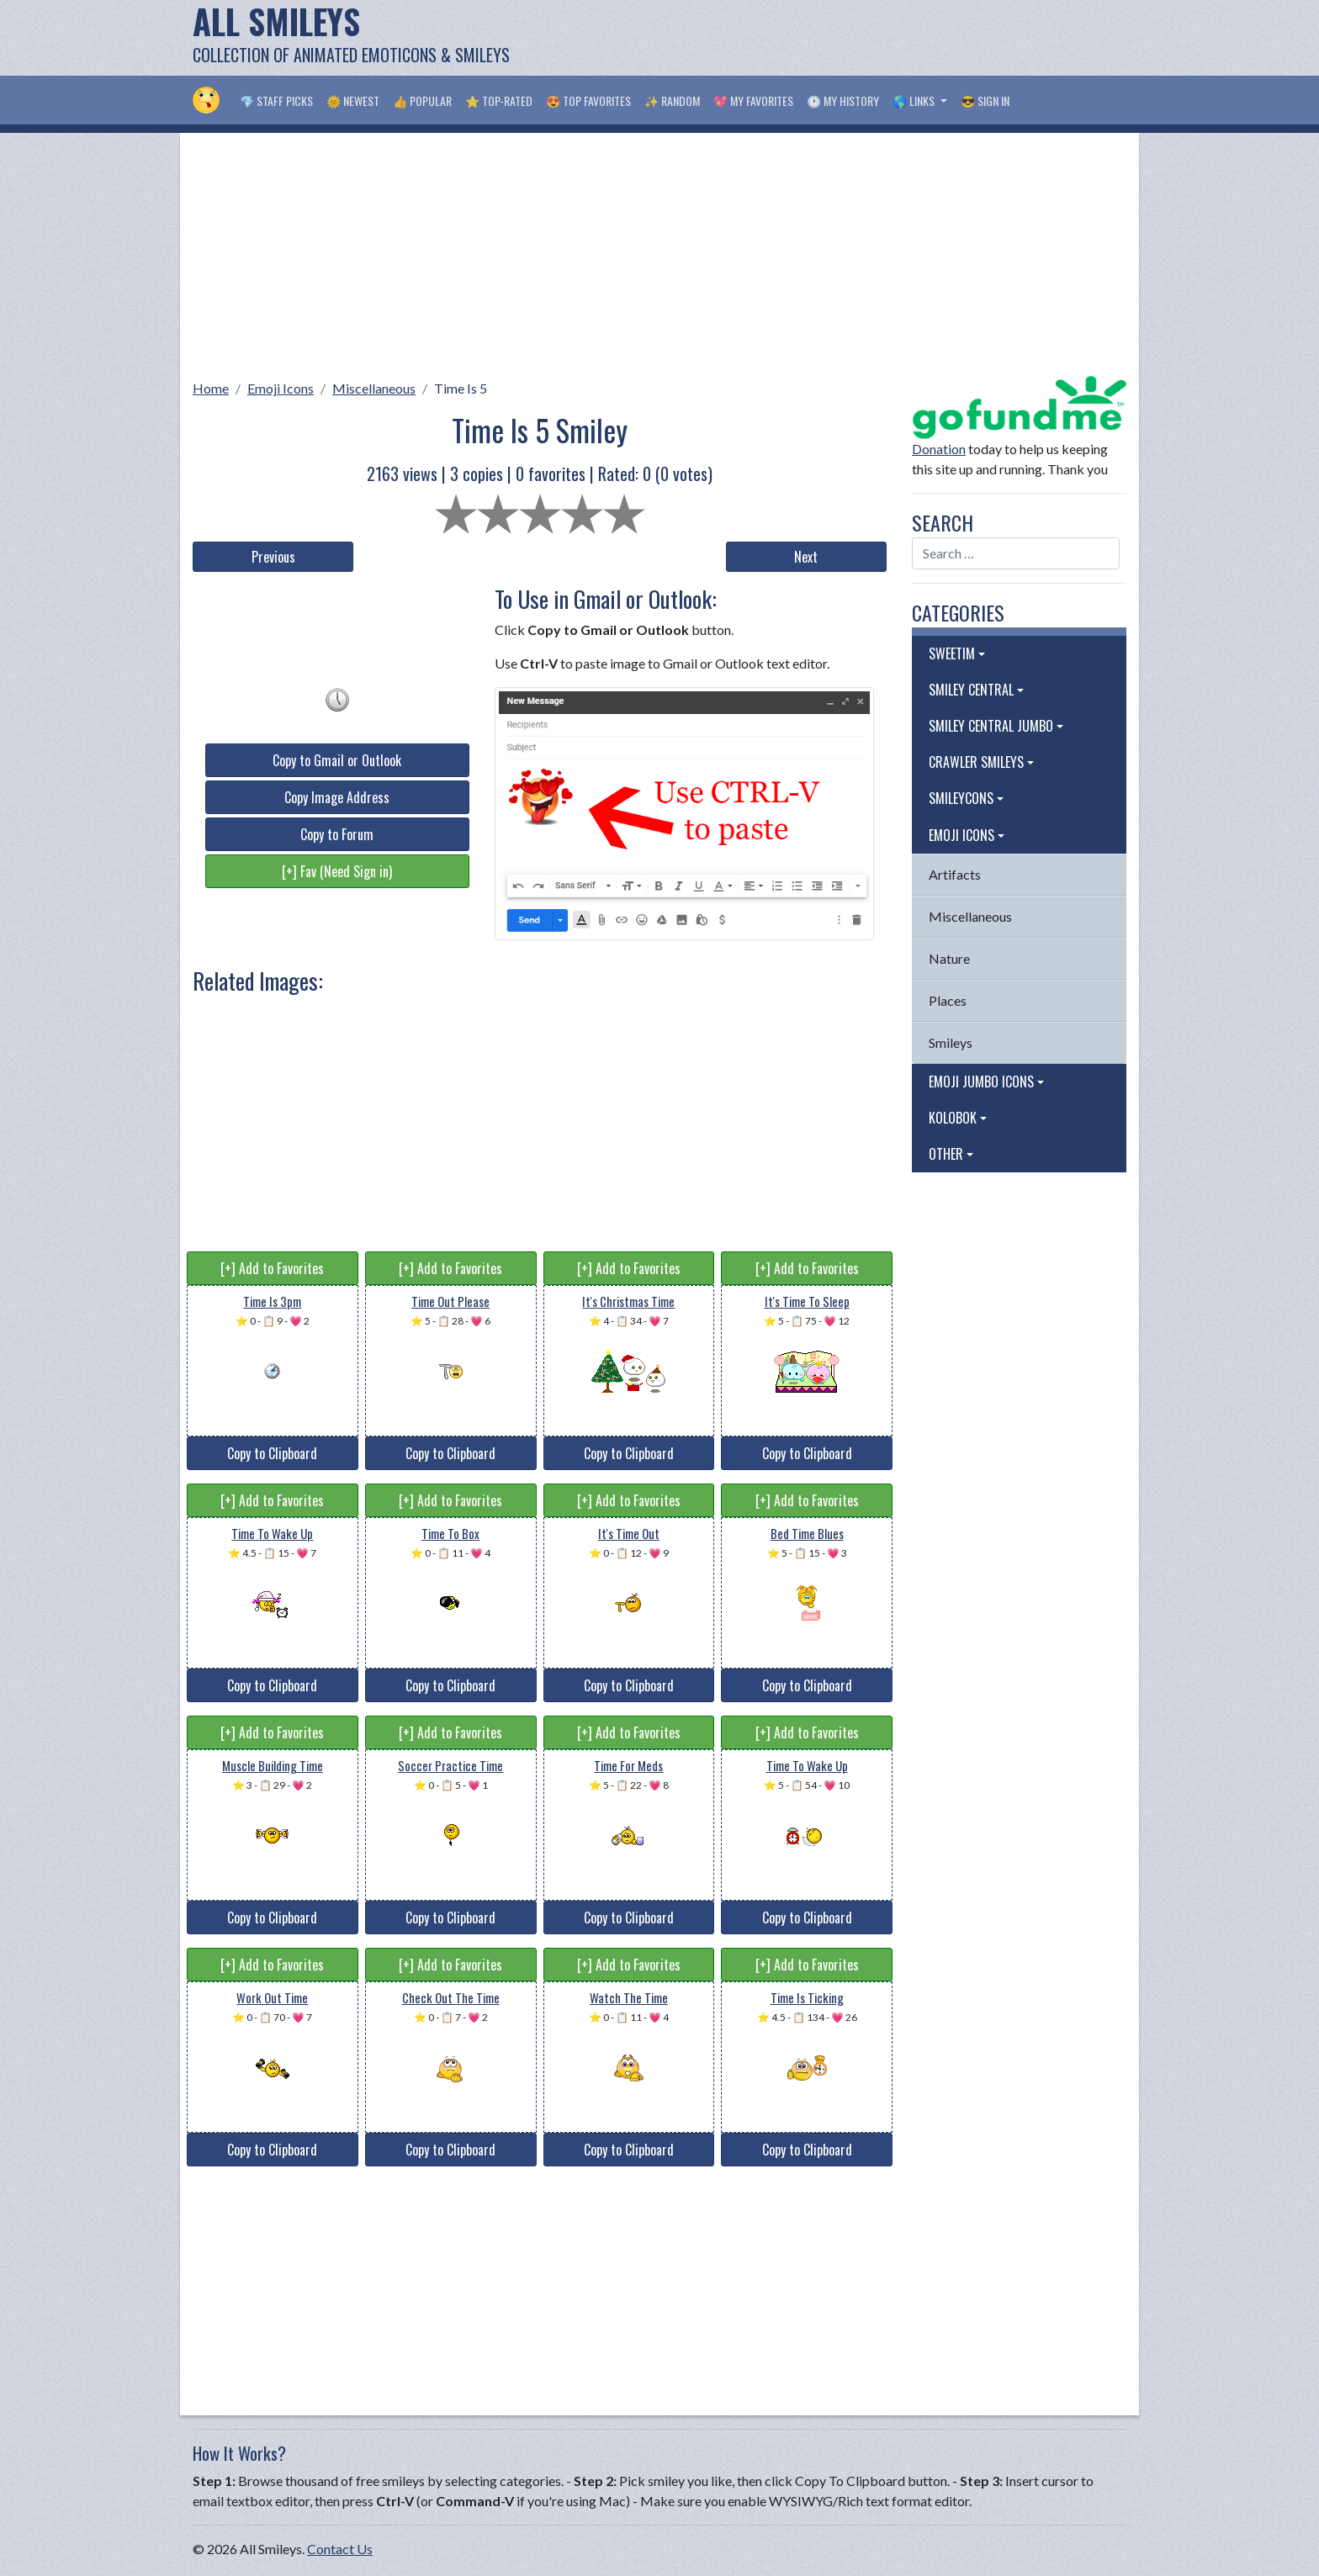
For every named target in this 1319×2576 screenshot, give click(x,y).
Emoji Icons (280, 388)
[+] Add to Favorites (272, 1268)
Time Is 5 (460, 388)
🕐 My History (843, 100)
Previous (273, 557)
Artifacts (955, 874)
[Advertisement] (820, 38)
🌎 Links (915, 100)
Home (211, 388)
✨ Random (672, 100)
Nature (949, 958)
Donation (939, 449)
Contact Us (340, 2549)
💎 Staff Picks (276, 100)
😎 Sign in (985, 100)
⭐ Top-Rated (498, 100)
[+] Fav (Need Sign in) (337, 871)
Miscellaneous (374, 388)
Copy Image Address (336, 797)
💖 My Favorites (753, 100)
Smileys (950, 1042)
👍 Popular (422, 100)
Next (806, 557)
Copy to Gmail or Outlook (337, 760)
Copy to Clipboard (272, 1453)
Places (948, 1000)
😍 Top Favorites (588, 100)
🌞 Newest (352, 100)
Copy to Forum (336, 834)
